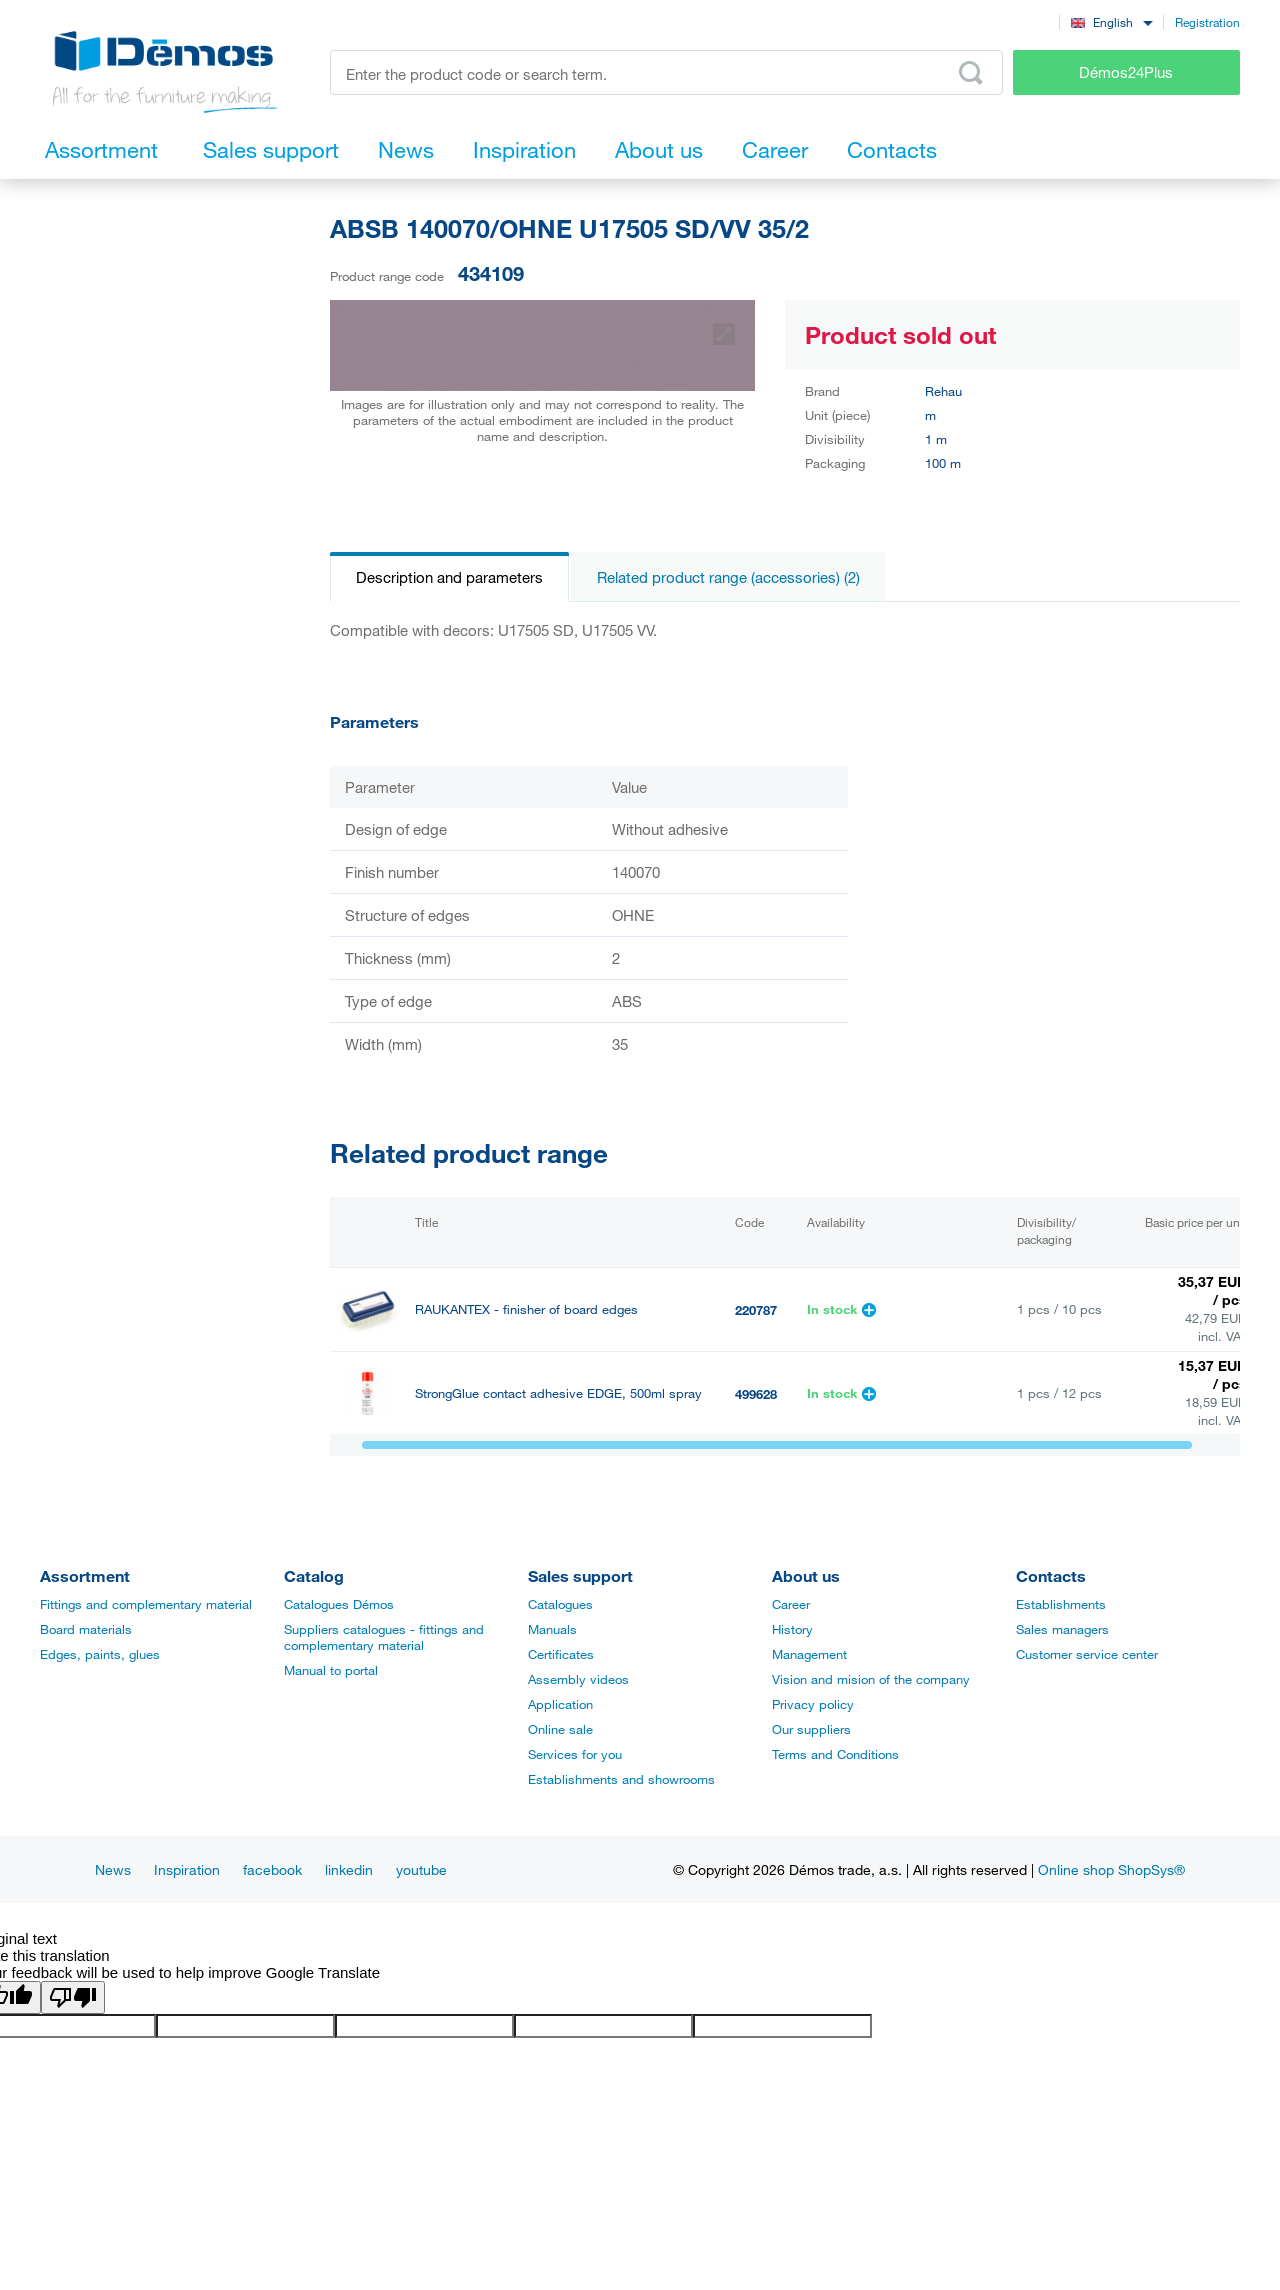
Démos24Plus (1126, 72)
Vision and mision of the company (871, 1679)
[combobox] (1111, 21)
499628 (756, 1394)
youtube (421, 1869)
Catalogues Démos (339, 1604)
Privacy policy (813, 1704)
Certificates (561, 1654)
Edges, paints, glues (100, 1654)
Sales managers (1062, 1629)
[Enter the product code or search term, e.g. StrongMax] (666, 72)
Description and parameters (449, 577)
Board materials (86, 1629)
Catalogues (560, 1604)
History (792, 1629)
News (113, 1869)
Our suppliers (811, 1729)
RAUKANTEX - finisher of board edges (526, 1309)
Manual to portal (331, 1670)
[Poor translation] (73, 1997)
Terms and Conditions (835, 1754)
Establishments (1061, 1604)
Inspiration (187, 1869)
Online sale (560, 1729)
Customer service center (1087, 1654)
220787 (756, 1310)
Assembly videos (578, 1679)
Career (791, 1604)
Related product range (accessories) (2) (728, 577)
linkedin (349, 1869)
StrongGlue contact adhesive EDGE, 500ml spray (558, 1393)
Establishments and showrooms (621, 1779)
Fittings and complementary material (146, 1604)
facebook (272, 1869)
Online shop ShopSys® (1111, 1869)
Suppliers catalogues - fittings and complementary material (384, 1637)
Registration (1207, 22)
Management (809, 1654)
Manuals (552, 1629)
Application (560, 1704)
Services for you (575, 1754)
